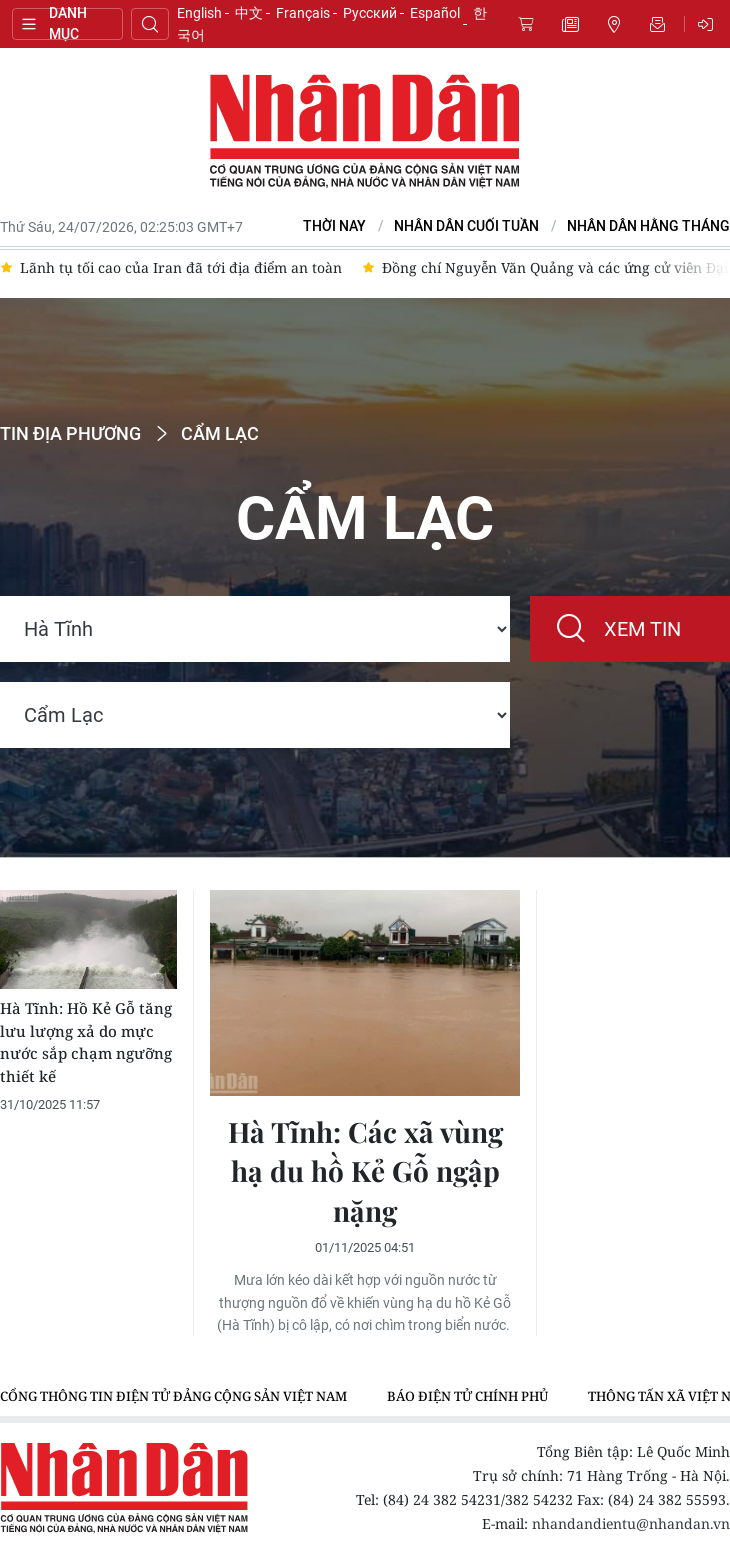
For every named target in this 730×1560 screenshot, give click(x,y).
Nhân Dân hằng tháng (648, 226)
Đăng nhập (709, 24)
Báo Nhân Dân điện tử (365, 132)
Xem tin (642, 629)
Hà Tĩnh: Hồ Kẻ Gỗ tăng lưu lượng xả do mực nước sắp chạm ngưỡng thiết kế (86, 1042)
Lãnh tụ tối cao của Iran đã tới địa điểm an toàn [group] (181, 267)
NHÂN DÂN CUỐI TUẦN (466, 226)
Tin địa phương (614, 24)
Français (303, 13)
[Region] (255, 715)
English (199, 13)
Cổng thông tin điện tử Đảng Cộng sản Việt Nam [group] (173, 1396)
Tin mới (570, 24)
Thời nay (334, 226)
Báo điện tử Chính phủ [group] (467, 1396)
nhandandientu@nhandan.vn (631, 1523)
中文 (249, 13)
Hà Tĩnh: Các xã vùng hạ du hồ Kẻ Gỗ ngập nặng (365, 1170)
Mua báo (526, 24)
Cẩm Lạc (220, 434)
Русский (370, 13)
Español (435, 13)
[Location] (255, 629)
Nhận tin (658, 24)
